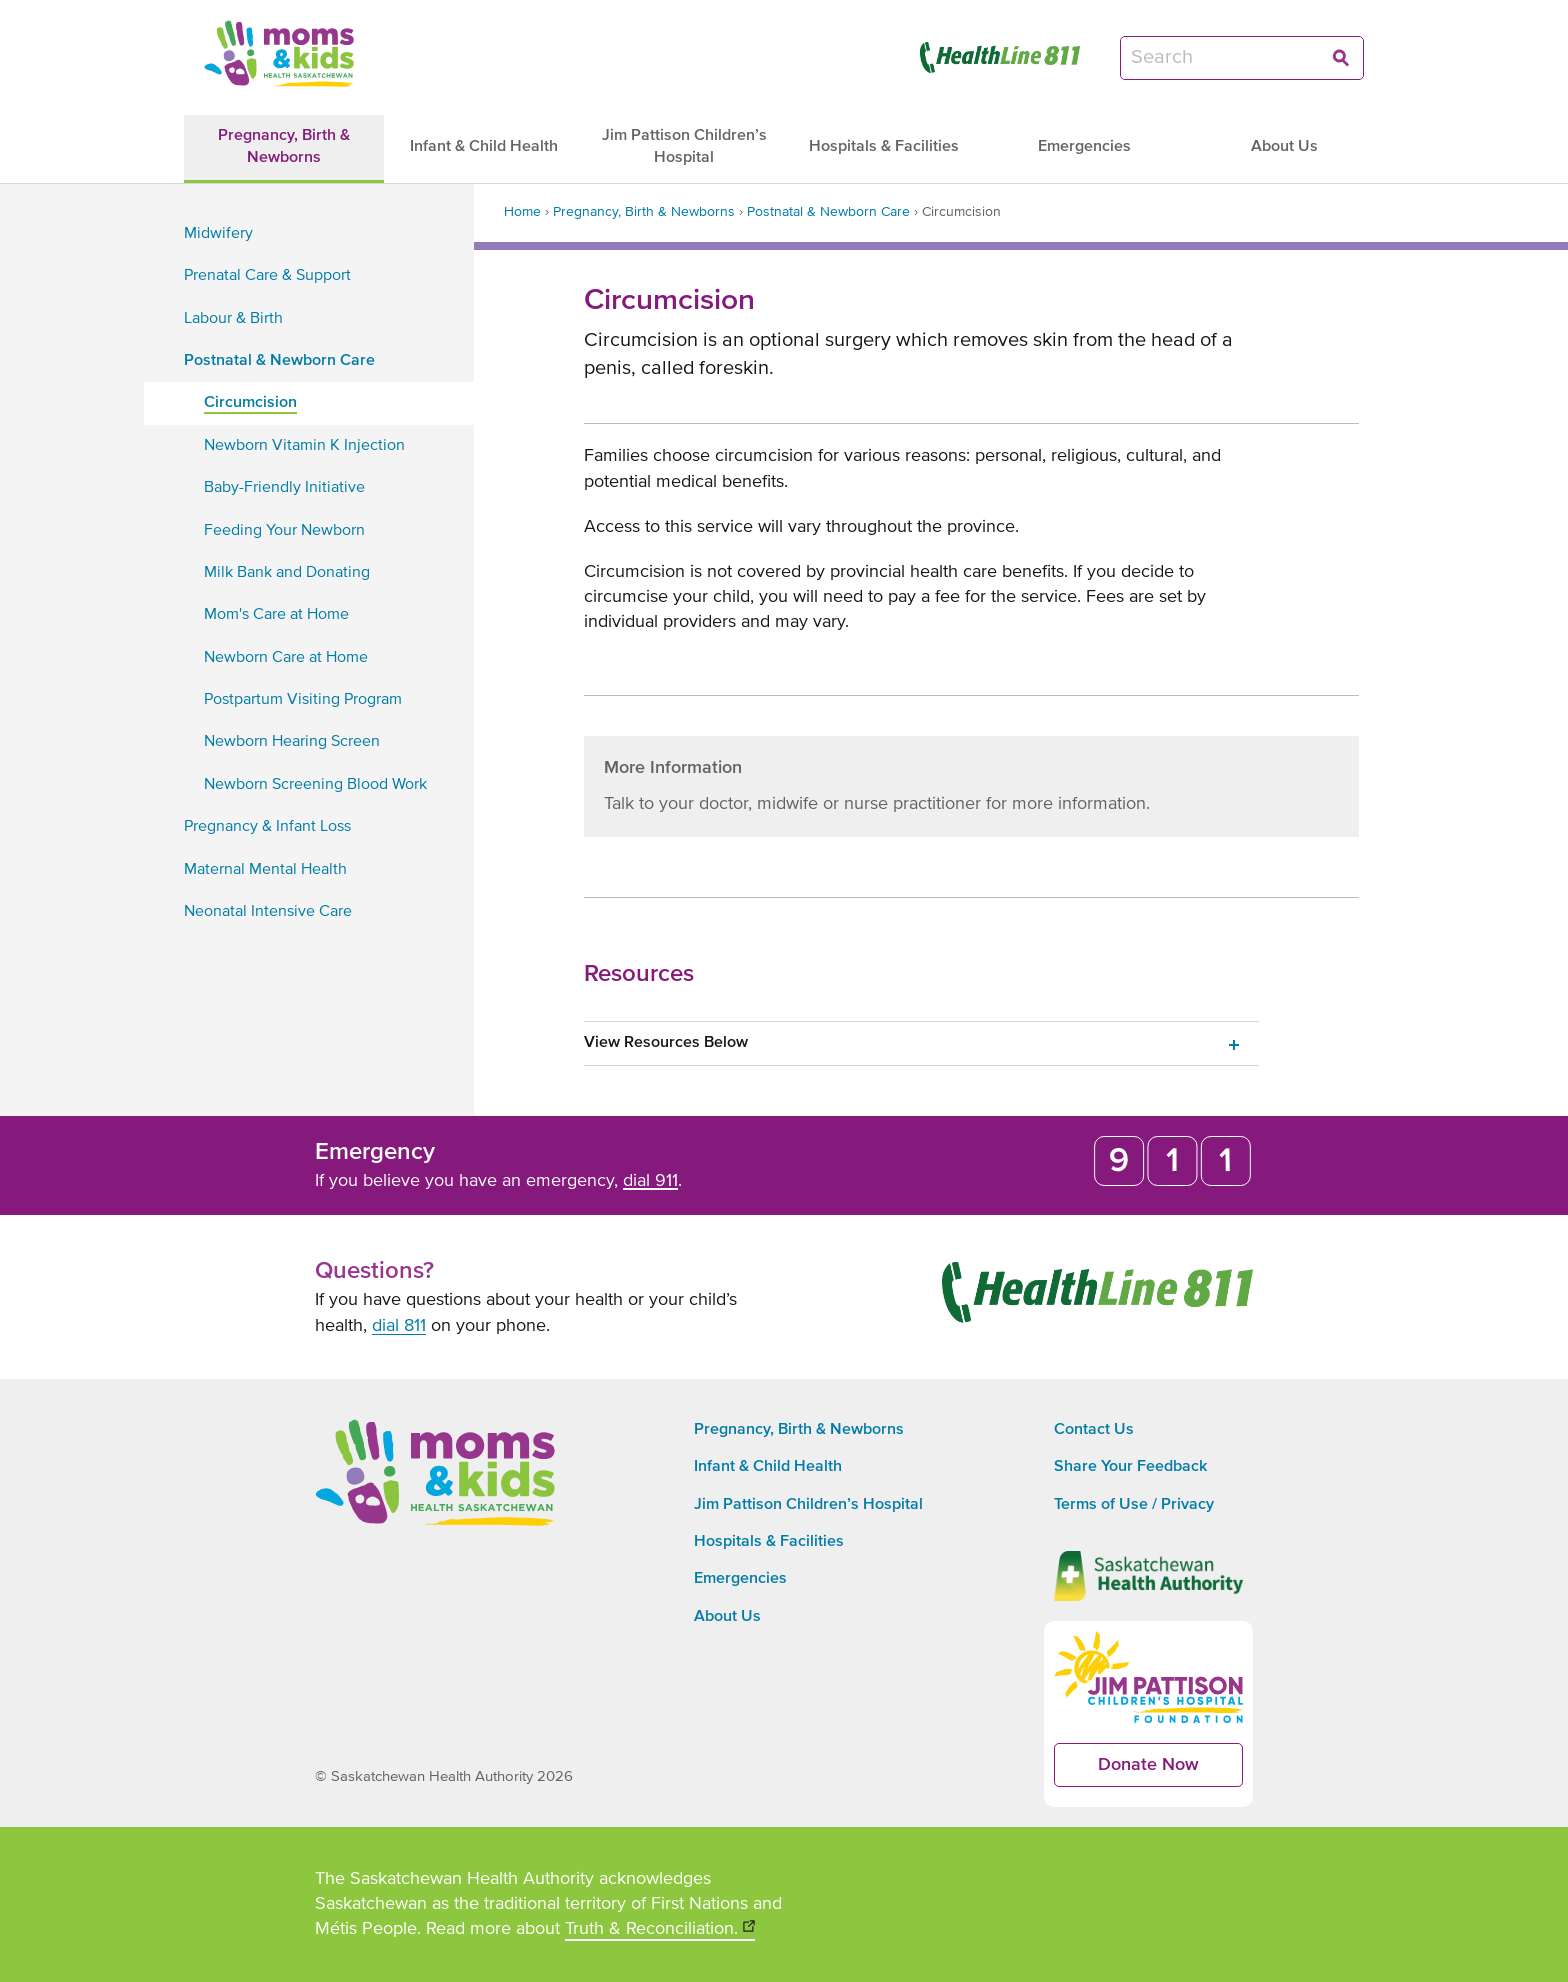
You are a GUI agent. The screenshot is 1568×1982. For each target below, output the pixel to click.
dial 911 (650, 1181)
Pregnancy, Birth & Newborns (644, 212)
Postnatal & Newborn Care (828, 212)
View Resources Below (666, 1043)
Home (522, 212)
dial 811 (399, 1326)
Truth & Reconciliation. (660, 1930)
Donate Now (1170, 1771)
